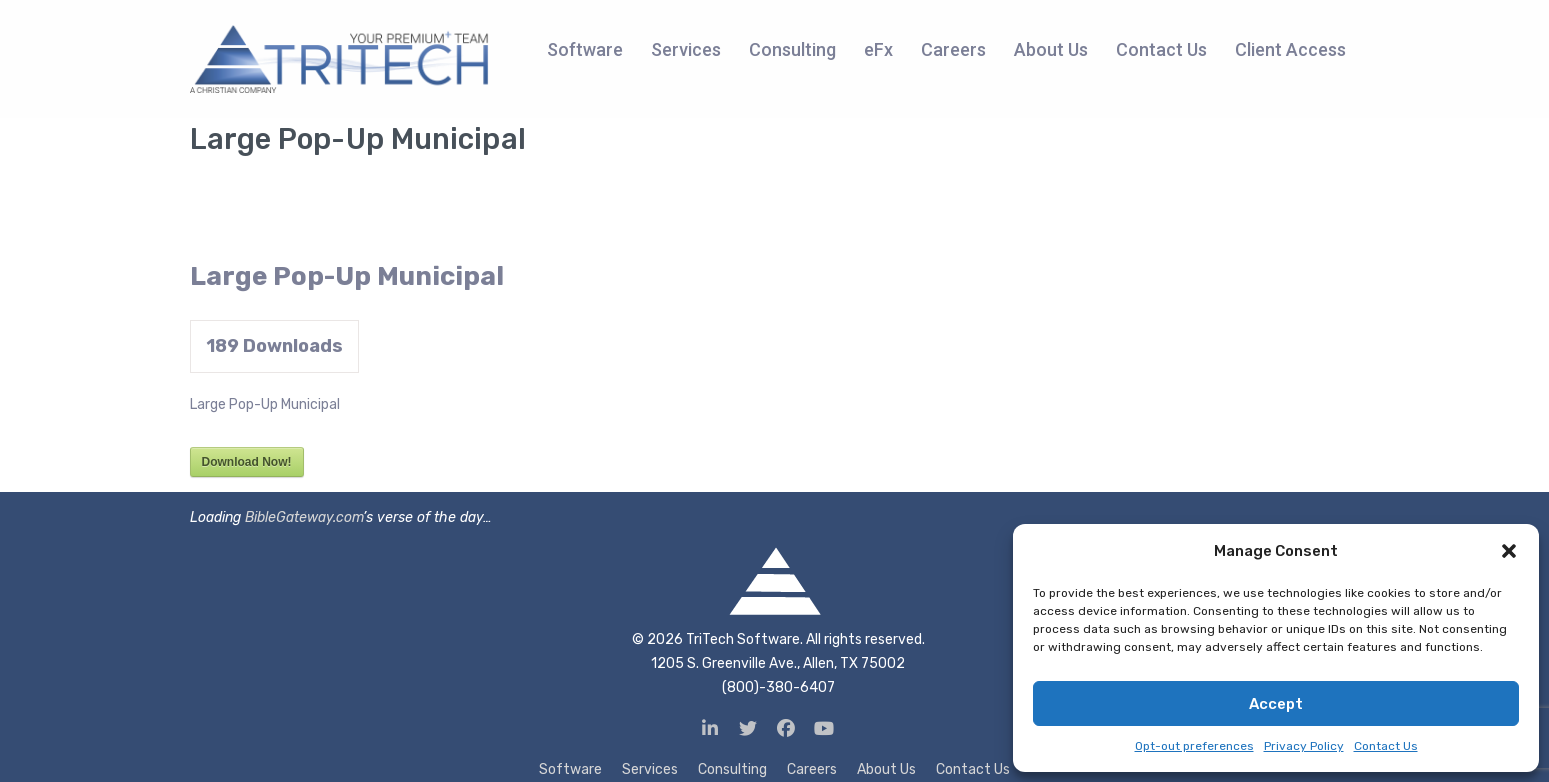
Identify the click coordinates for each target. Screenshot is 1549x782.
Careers (812, 769)
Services (650, 769)
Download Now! (247, 462)
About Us (886, 769)
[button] (1509, 551)
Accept (1276, 704)
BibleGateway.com (304, 517)
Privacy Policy (1304, 746)
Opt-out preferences (1194, 746)
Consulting (732, 769)
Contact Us (1386, 746)
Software (570, 769)
